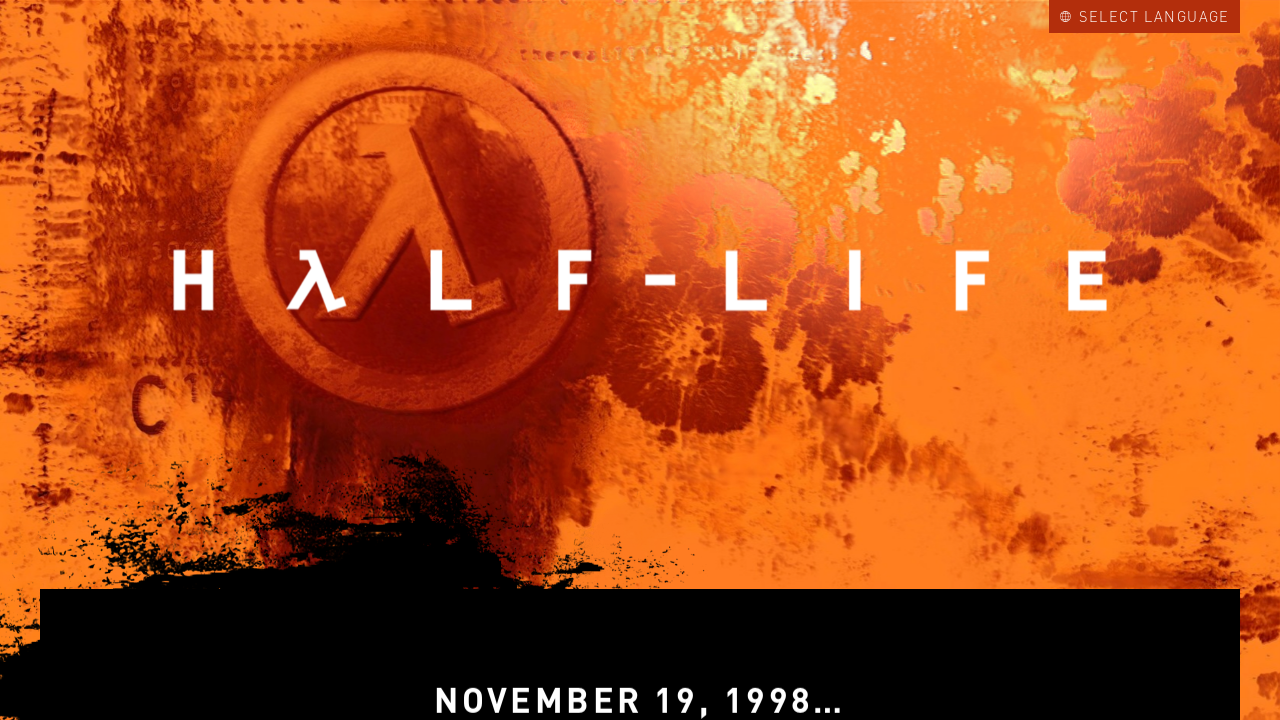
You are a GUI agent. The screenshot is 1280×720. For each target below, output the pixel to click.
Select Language (1145, 16)
